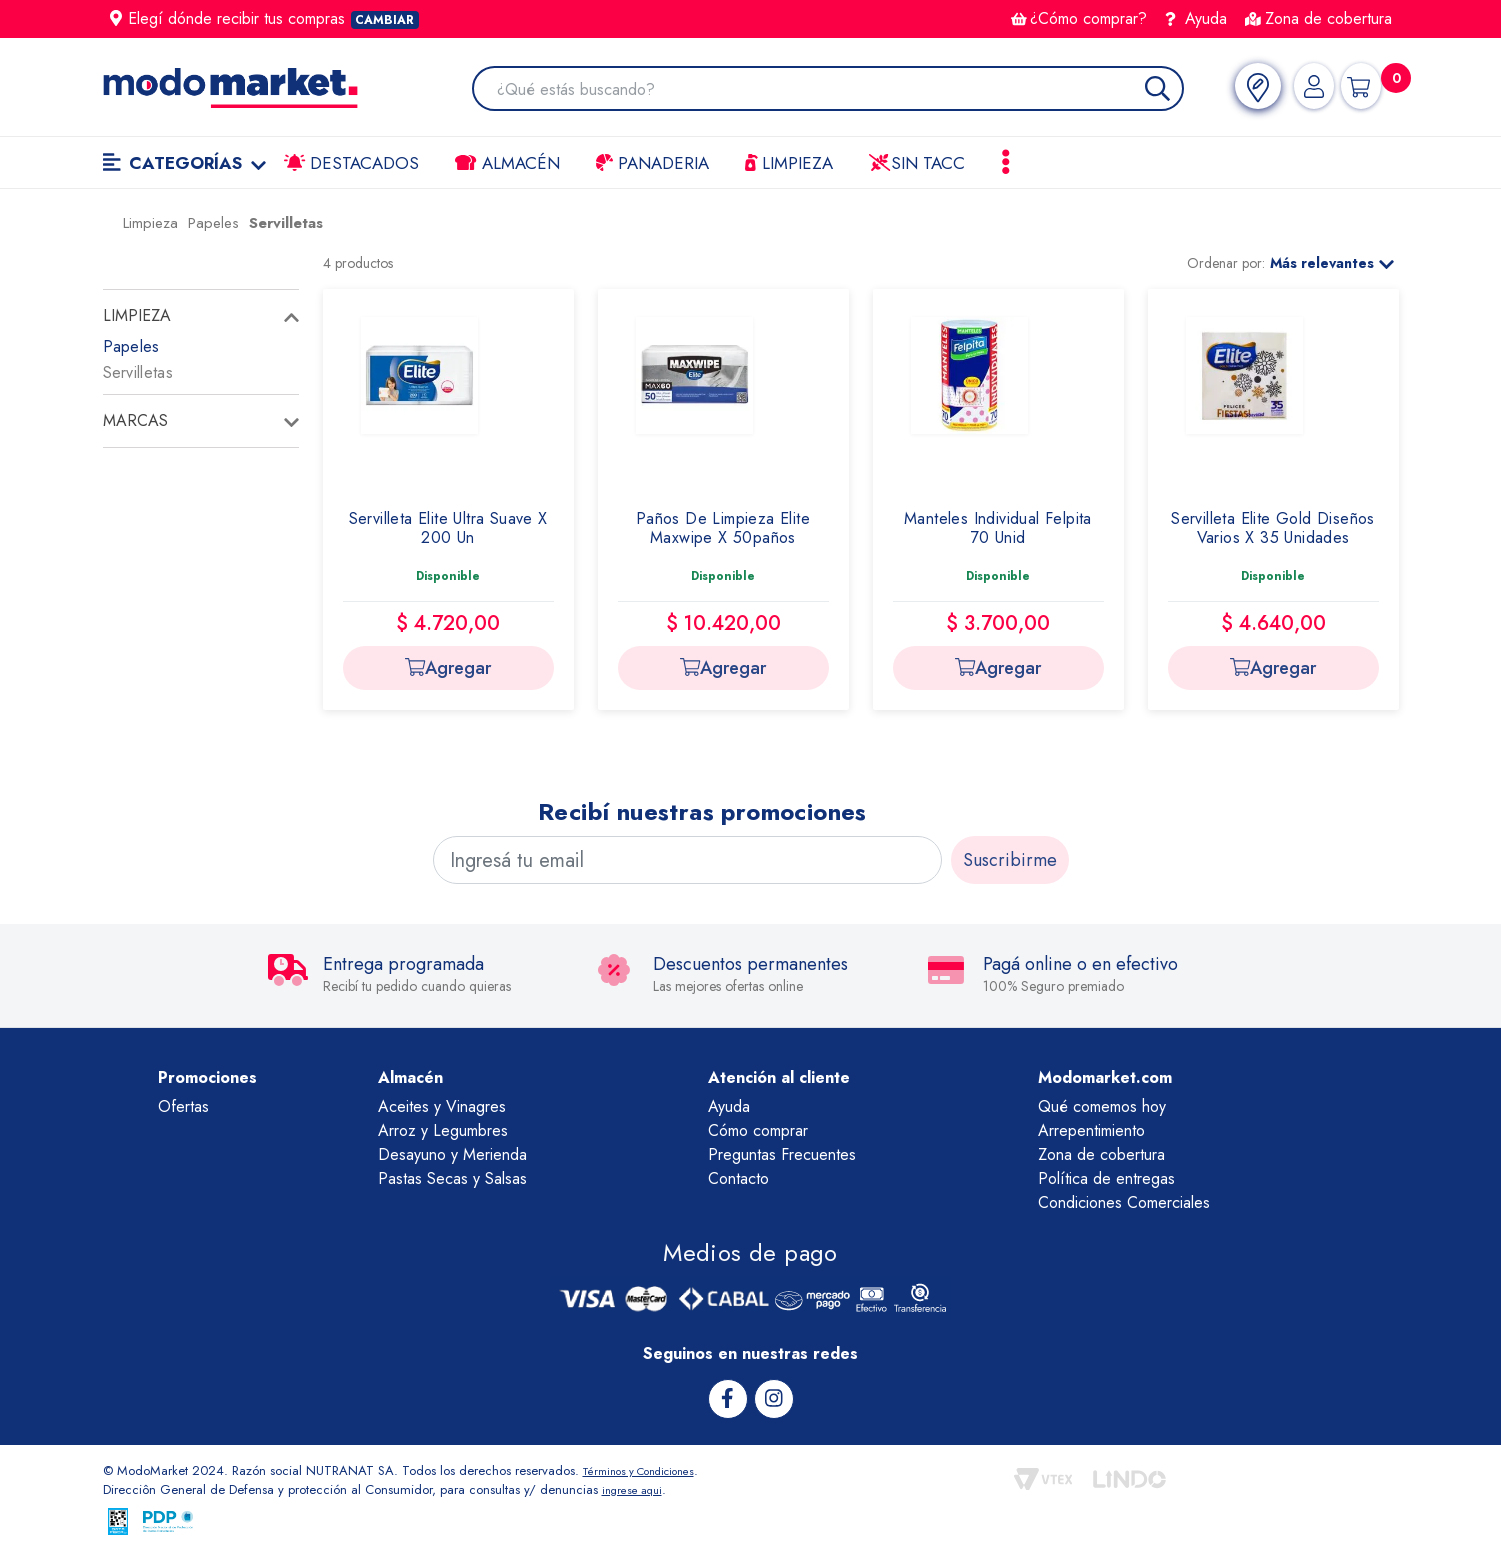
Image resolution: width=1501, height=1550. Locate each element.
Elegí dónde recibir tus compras (265, 18)
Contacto (738, 1178)
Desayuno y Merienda (452, 1154)
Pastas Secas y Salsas (452, 1178)
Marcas (135, 420)
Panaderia (652, 163)
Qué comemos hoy (1102, 1106)
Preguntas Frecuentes (782, 1154)
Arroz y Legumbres (443, 1130)
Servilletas (138, 372)
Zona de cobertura (1318, 18)
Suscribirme (1010, 860)
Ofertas (183, 1106)
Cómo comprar (758, 1130)
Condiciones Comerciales (1124, 1202)
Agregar (448, 668)
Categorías (185, 163)
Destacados (351, 163)
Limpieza (137, 315)
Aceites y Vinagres (442, 1106)
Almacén (507, 163)
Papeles (131, 346)
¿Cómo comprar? (1079, 18)
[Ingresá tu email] (687, 860)
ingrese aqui (637, 1488)
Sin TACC (917, 163)
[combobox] (832, 90)
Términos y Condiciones (651, 1468)
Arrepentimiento (1091, 1130)
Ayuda (1196, 18)
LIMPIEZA (789, 163)
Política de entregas (1106, 1178)
